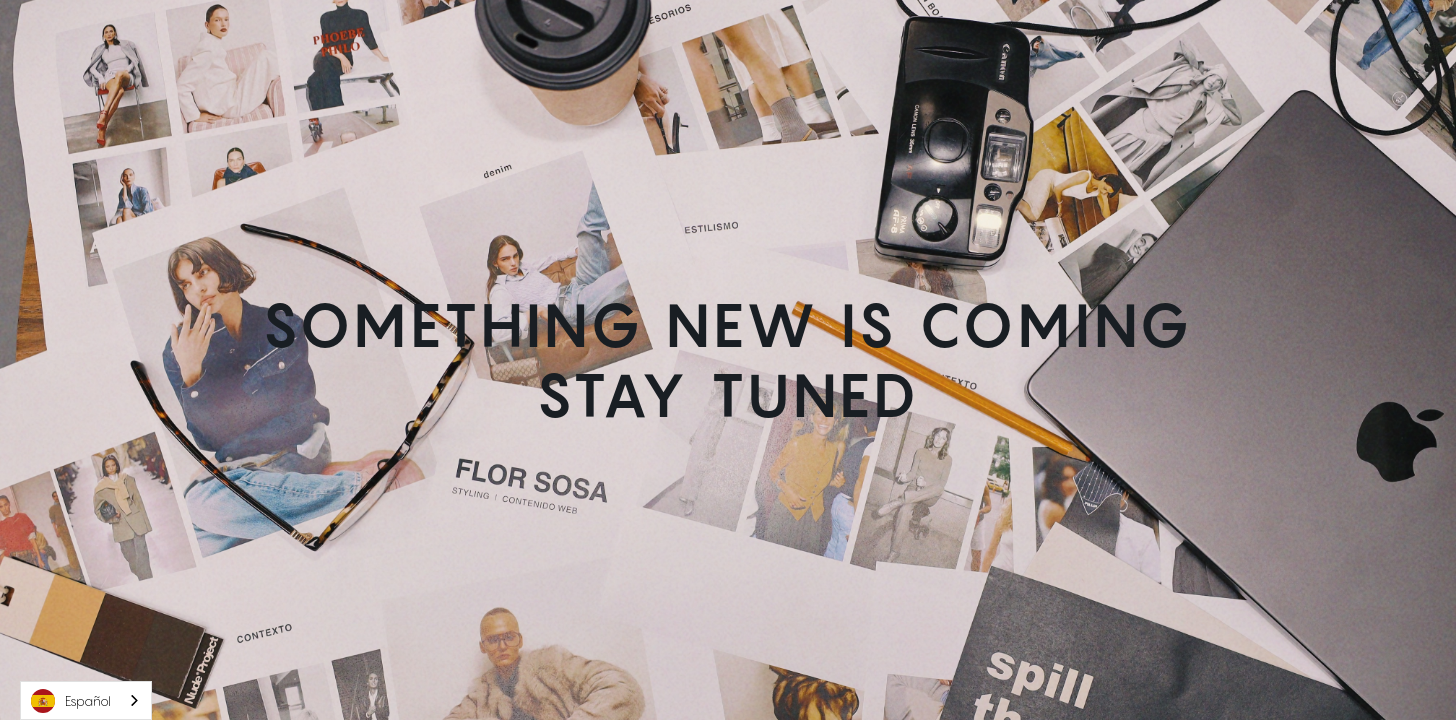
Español (71, 701)
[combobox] (86, 700)
